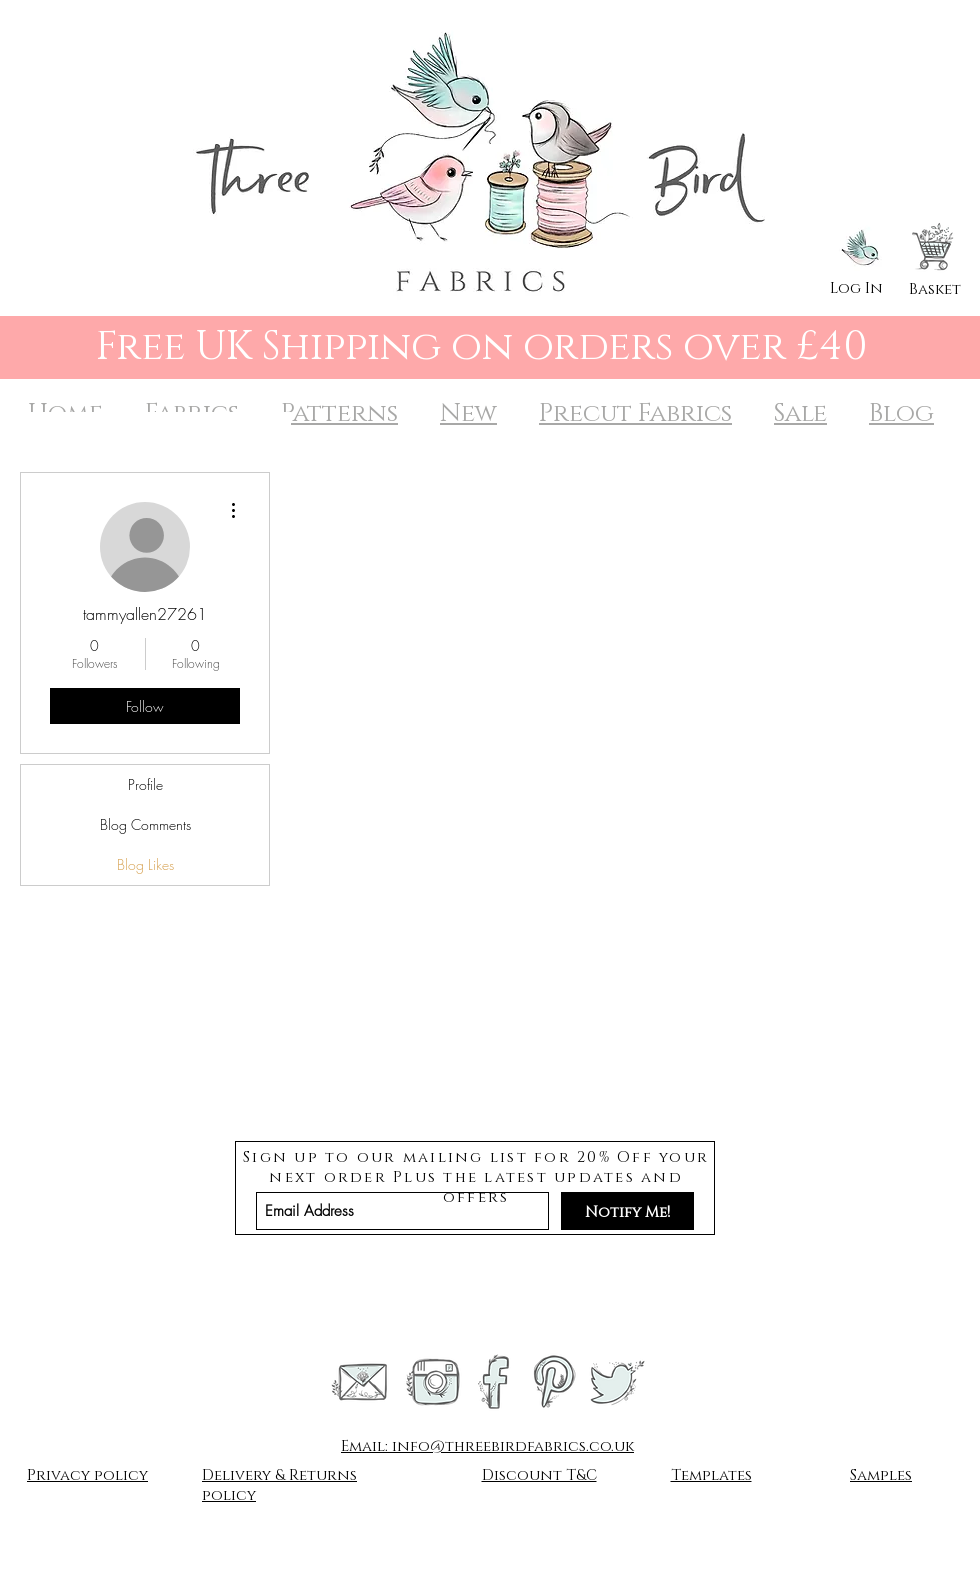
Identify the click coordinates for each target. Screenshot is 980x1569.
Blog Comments (145, 824)
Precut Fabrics (635, 413)
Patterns (339, 413)
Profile (145, 784)
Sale (800, 413)
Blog (901, 413)
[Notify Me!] (627, 1211)
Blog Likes (145, 864)
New (468, 413)
